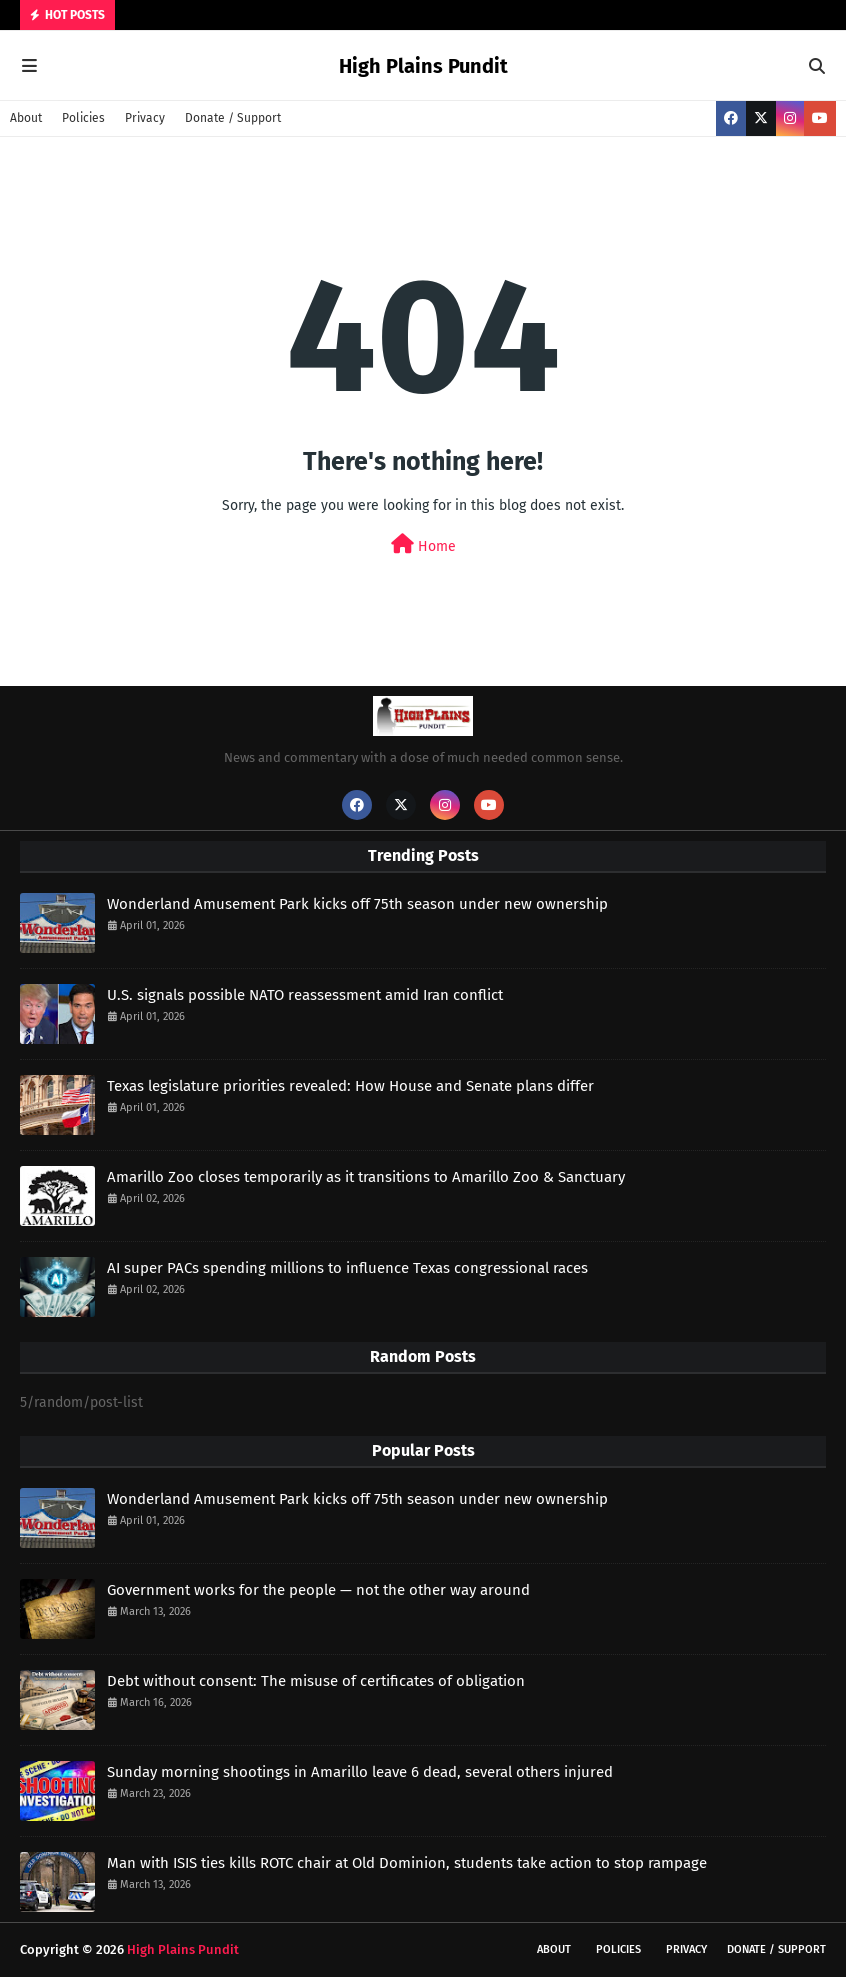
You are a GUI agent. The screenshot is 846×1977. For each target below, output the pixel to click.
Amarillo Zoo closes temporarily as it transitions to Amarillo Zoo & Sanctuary (366, 1177)
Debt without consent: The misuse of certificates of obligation (316, 1681)
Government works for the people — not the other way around (318, 1590)
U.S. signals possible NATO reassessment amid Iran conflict (305, 995)
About (26, 118)
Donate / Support (233, 118)
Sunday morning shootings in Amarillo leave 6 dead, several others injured (360, 1772)
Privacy (145, 118)
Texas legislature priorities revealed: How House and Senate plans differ (350, 1086)
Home (423, 544)
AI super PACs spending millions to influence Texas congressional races (347, 1268)
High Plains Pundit (423, 66)
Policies (83, 118)
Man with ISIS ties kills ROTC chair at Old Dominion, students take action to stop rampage (407, 1863)
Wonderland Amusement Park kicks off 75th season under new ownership (357, 904)
